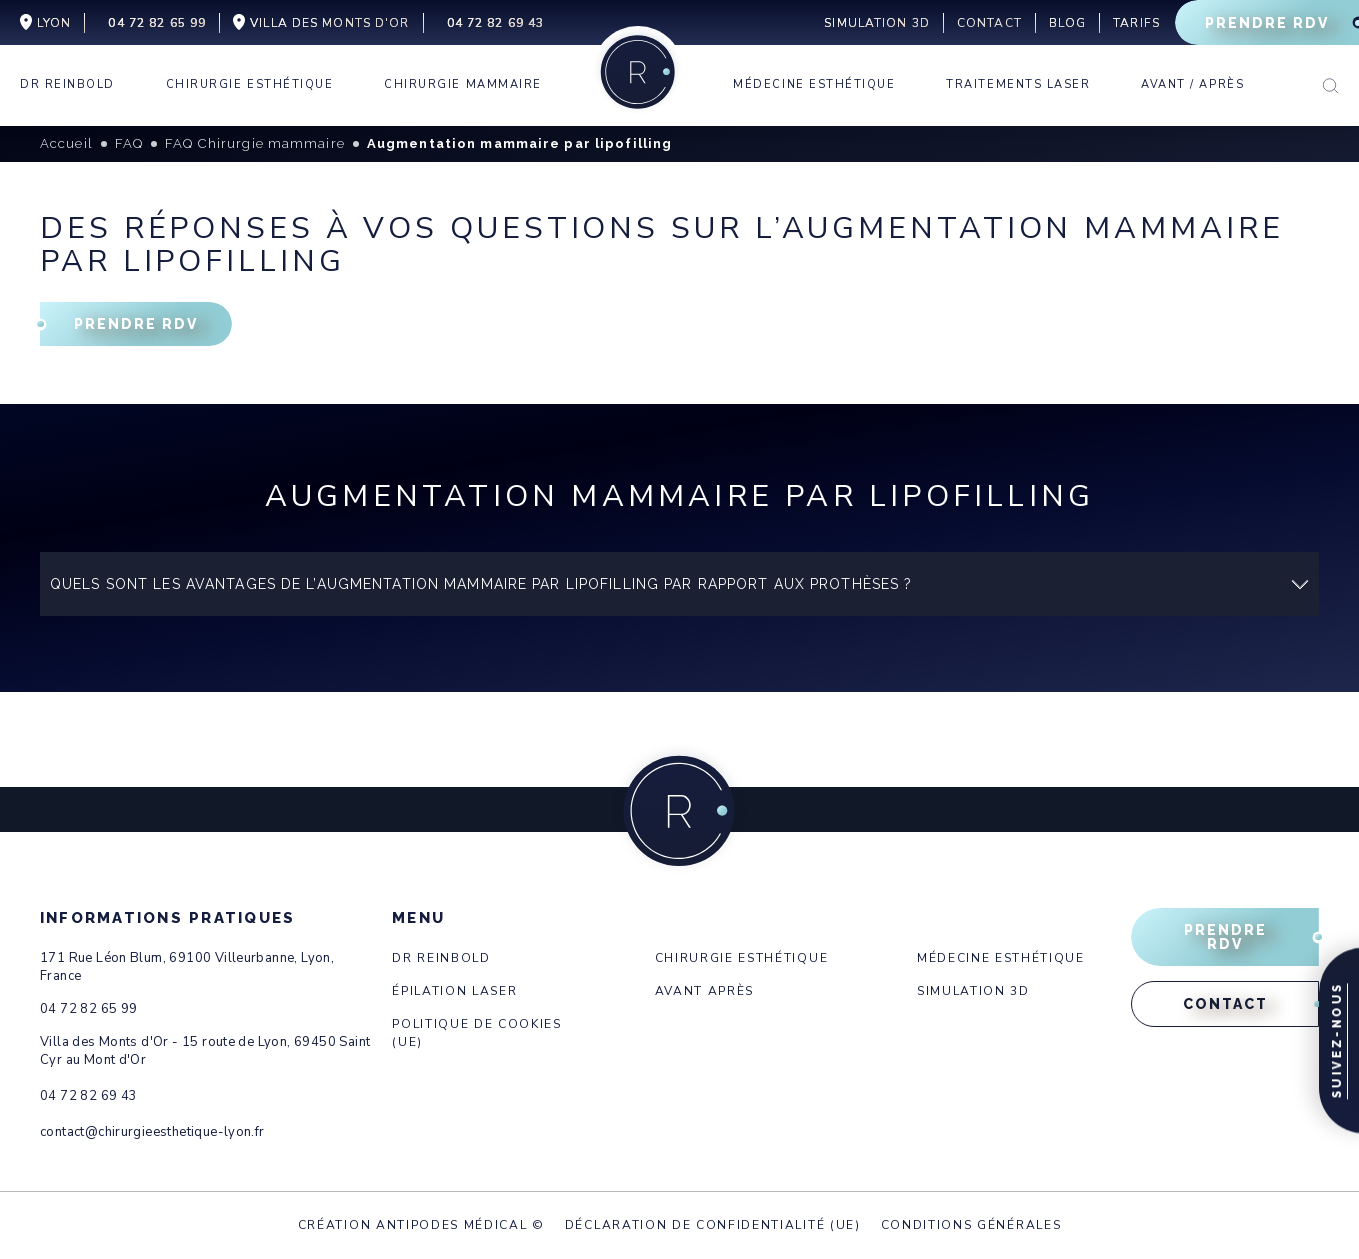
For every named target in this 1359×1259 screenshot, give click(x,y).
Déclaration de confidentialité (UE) (713, 1225)
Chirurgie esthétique (742, 958)
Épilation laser (454, 991)
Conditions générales (971, 1225)
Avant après (704, 991)
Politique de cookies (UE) (477, 1033)
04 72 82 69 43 (88, 1096)
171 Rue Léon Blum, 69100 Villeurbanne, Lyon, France (187, 967)
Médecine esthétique (1001, 958)
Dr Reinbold (441, 958)
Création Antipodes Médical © (421, 1225)
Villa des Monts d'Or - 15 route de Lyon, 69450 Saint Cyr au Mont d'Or (205, 1051)
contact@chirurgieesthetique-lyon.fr (152, 1132)
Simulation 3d (973, 991)
